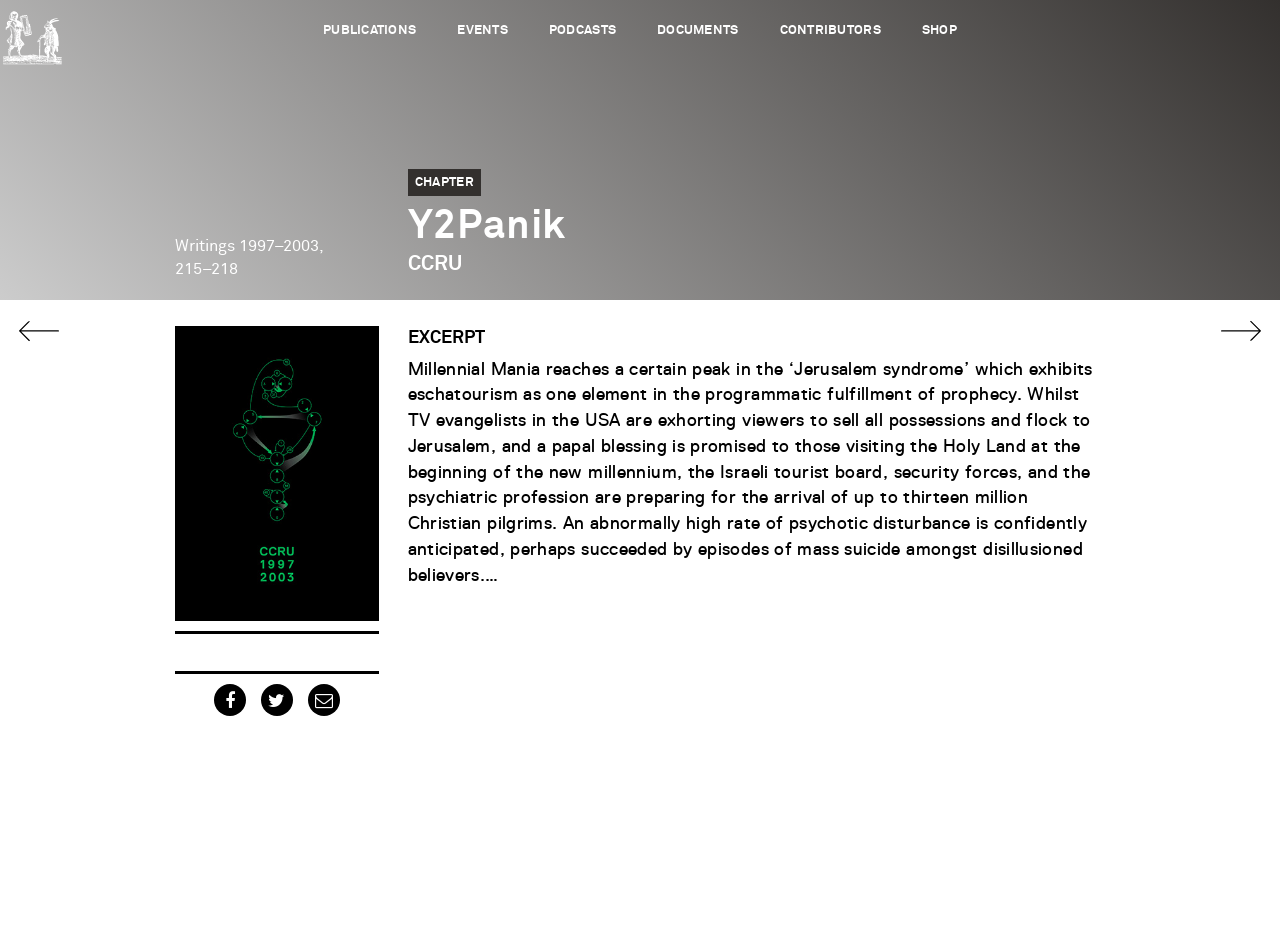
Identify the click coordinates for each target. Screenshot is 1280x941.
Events (482, 30)
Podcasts (582, 30)
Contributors (830, 30)
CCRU (435, 264)
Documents (697, 30)
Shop (939, 30)
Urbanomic (32, 32)
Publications (369, 30)
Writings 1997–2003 (247, 246)
